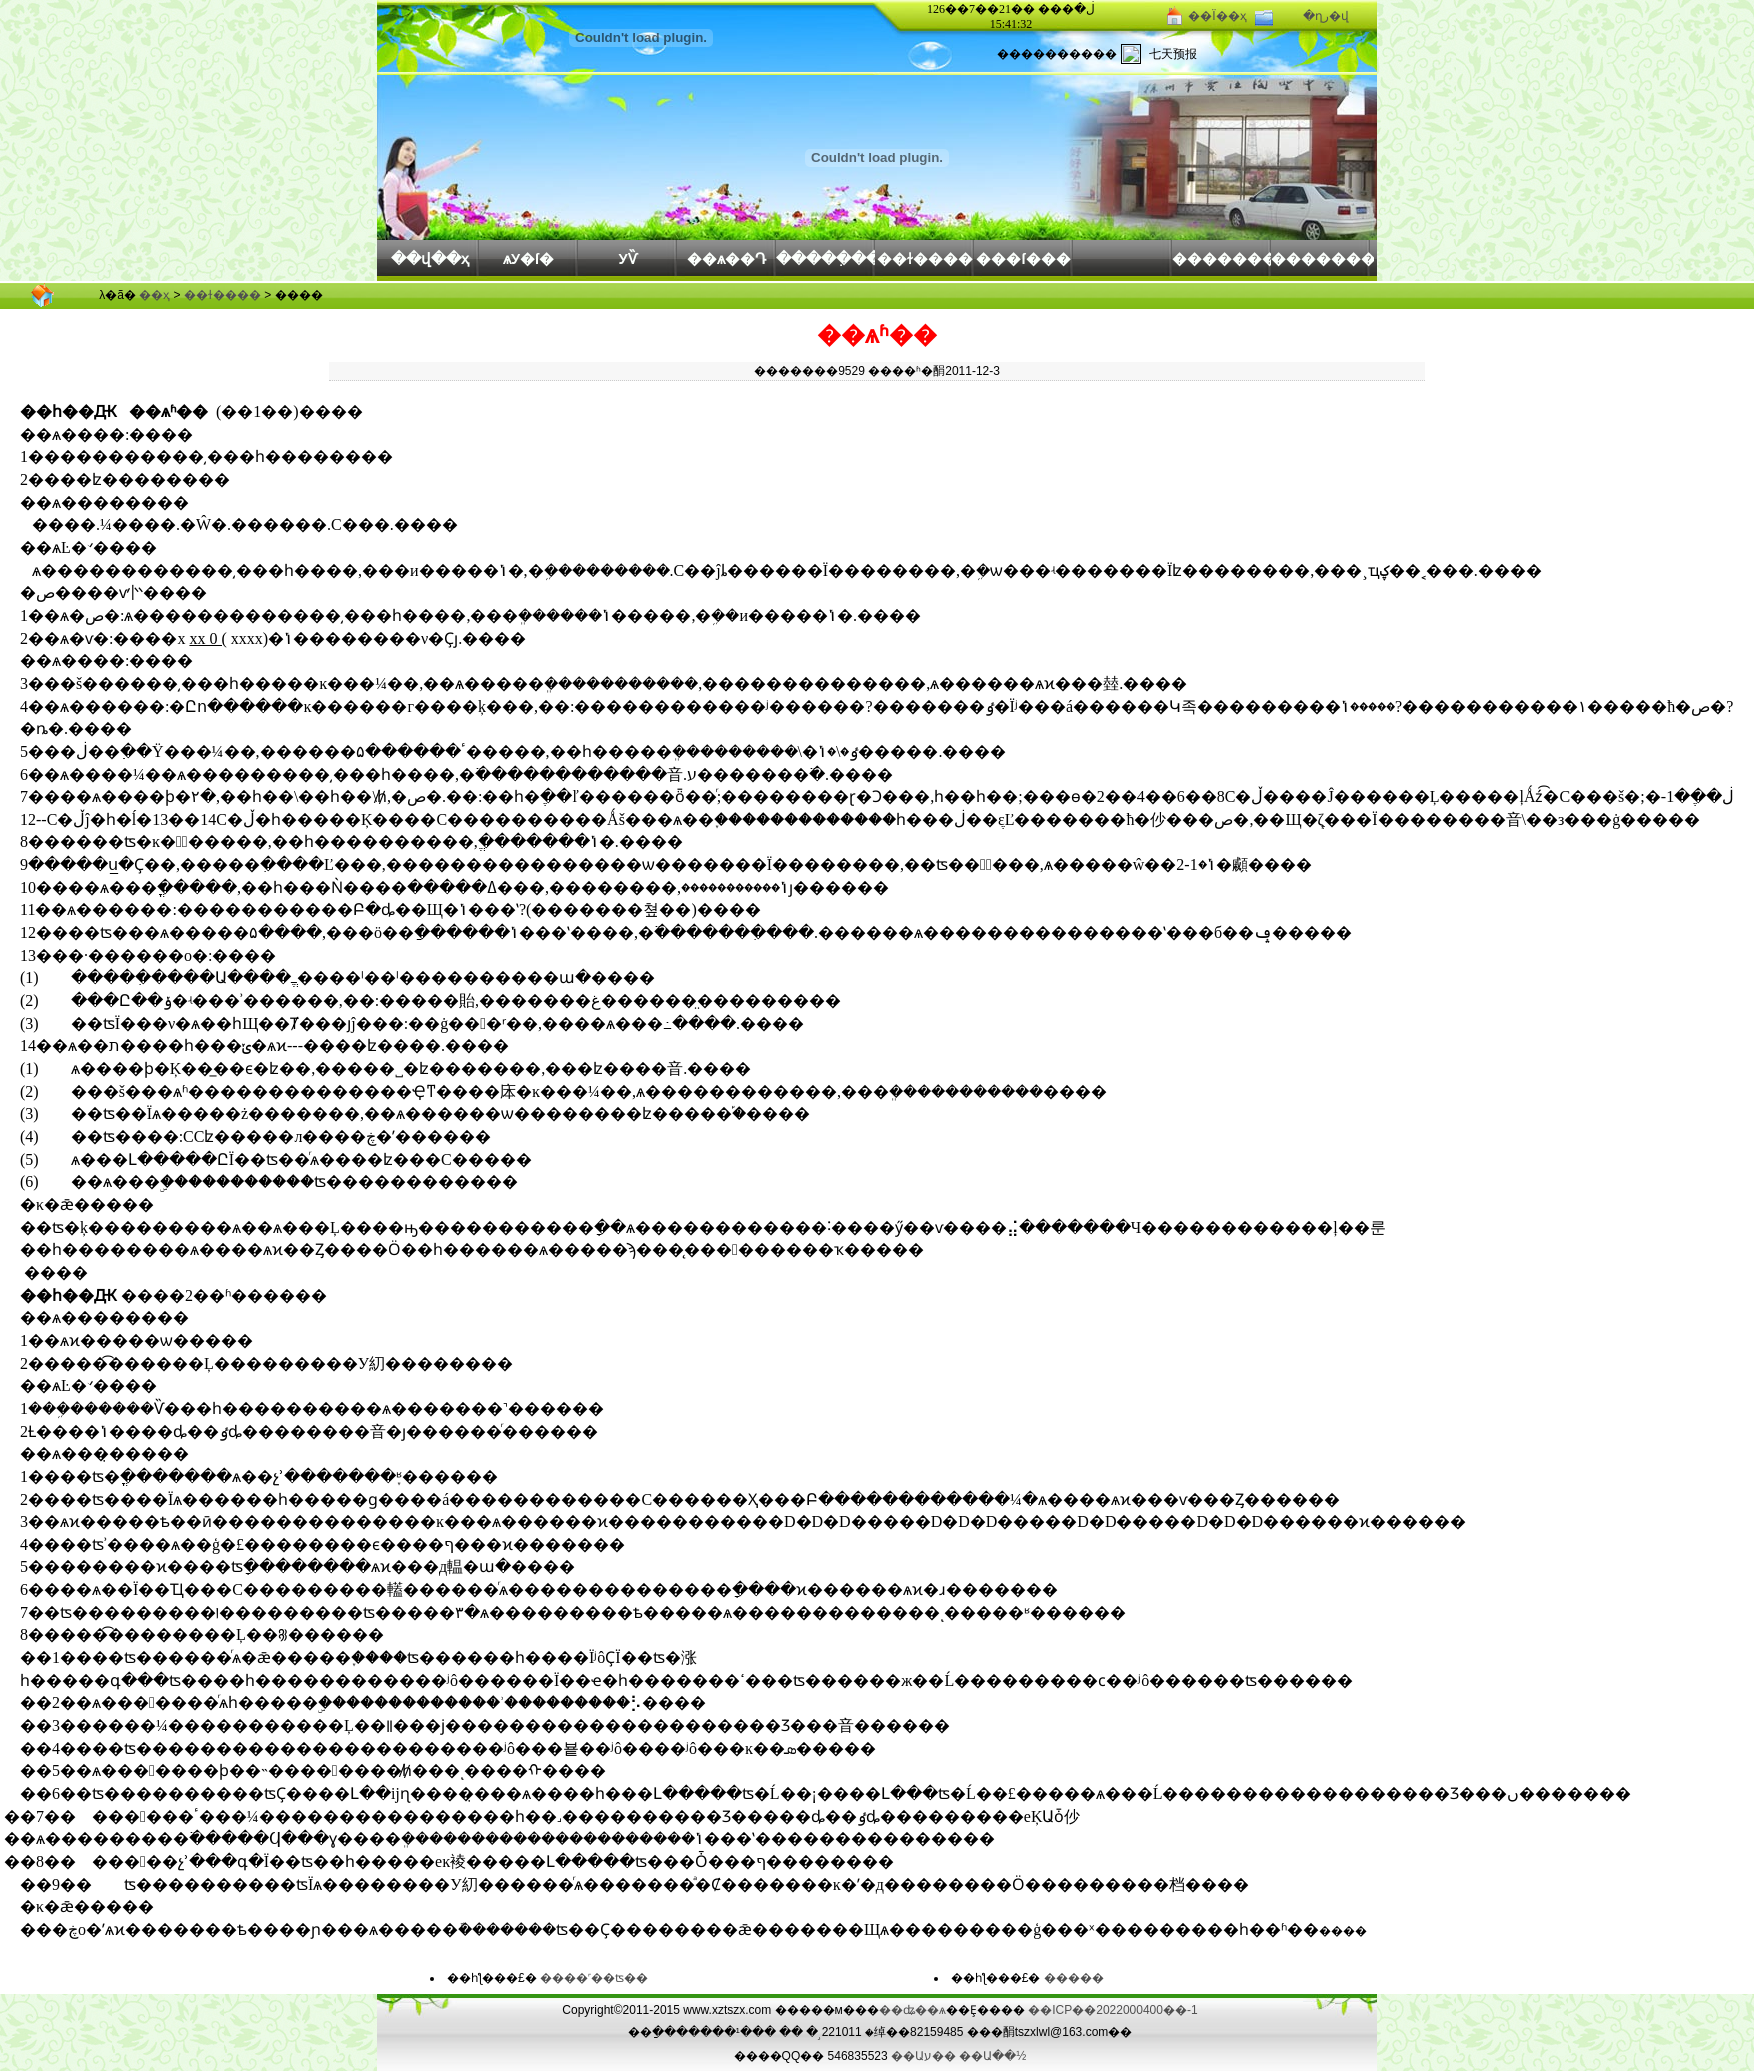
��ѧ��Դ (726, 259)
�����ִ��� (825, 259)
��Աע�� (923, 2056)
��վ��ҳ (430, 259)
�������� (1221, 259)
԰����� (1122, 260)
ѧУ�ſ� (528, 259)
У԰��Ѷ (627, 259)
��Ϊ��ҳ (1217, 16)
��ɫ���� (925, 259)
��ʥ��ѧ (912, 2010)
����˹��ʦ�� (594, 1978)
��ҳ (154, 295)
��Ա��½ (992, 2056)
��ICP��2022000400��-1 (1112, 2010)
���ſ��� (1023, 259)
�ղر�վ (1326, 16)
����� (1074, 1978)
